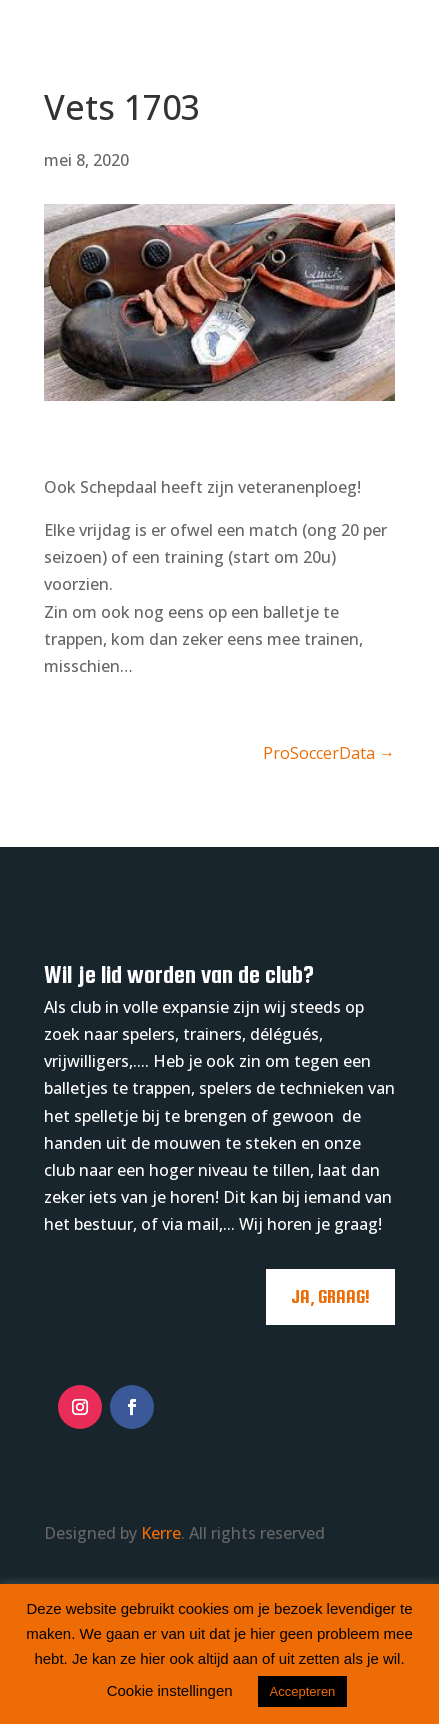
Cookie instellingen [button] (170, 1690)
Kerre (161, 1533)
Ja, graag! (330, 1296)
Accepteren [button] (303, 1691)
